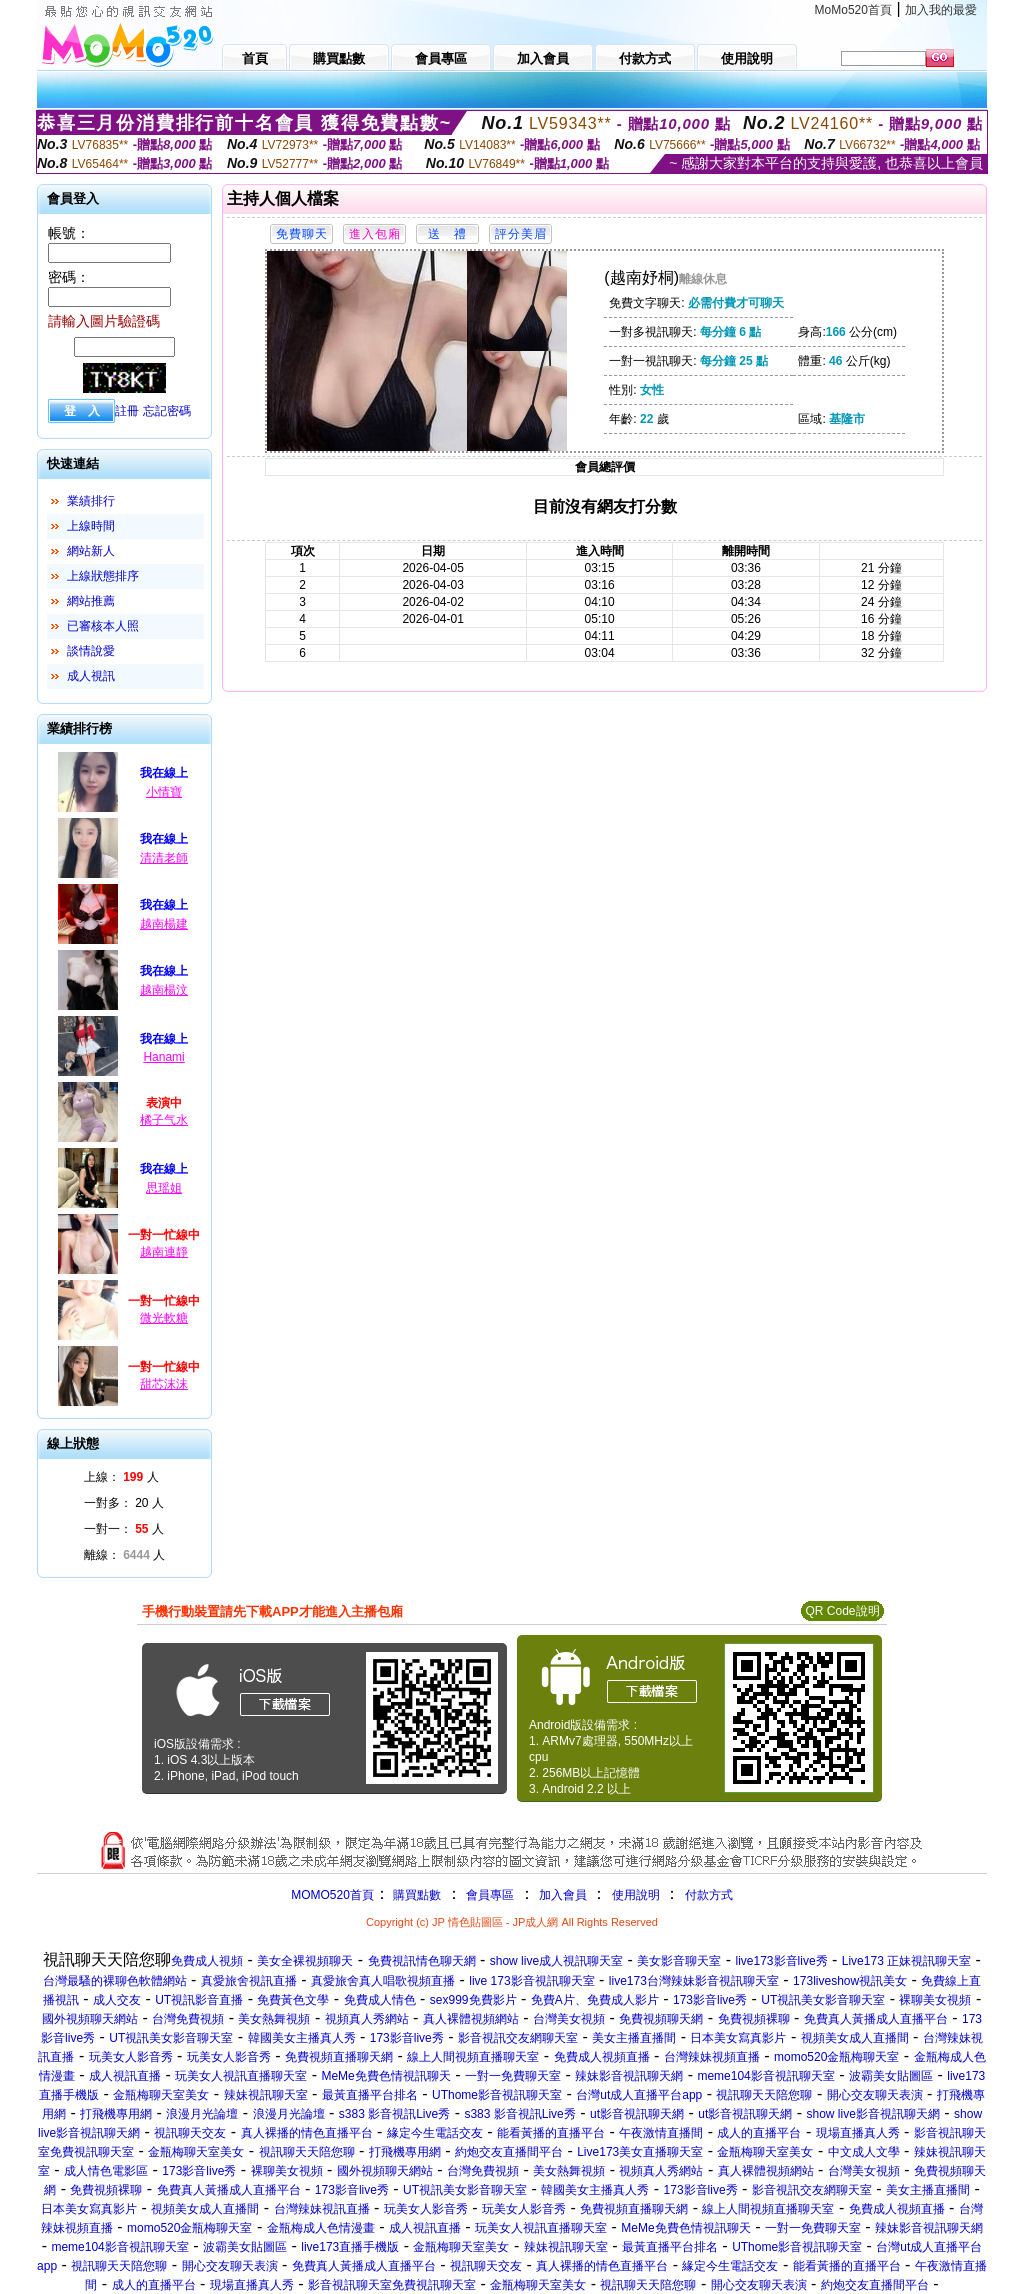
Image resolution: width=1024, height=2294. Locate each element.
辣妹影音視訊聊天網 (629, 2076)
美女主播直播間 (634, 2038)
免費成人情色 (380, 2000)
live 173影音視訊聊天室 (531, 1981)
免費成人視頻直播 (602, 2057)
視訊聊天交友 (190, 2133)
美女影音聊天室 (679, 1961)
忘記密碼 (167, 411)
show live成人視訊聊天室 (556, 1961)
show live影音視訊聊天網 (872, 2114)
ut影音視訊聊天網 (637, 2114)
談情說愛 (91, 651)
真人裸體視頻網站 (471, 2019)
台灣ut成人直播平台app (639, 2095)
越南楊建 (164, 924)
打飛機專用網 (116, 2114)
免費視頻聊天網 (661, 2019)
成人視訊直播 (125, 2076)
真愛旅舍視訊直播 (249, 1981)
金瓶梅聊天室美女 (161, 2095)
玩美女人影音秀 (131, 2057)
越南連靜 (164, 1252)
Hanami (163, 1057)
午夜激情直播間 (661, 2133)
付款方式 (709, 1895)
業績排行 (91, 501)
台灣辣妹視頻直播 (712, 2057)
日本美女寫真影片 (738, 2038)
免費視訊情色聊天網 (422, 1961)
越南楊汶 (164, 990)
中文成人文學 (864, 2152)
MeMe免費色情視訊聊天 (385, 2076)
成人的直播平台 (759, 2133)
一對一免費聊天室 (513, 2076)
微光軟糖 (164, 1318)
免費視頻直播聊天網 (339, 2057)
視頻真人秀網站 (367, 2019)
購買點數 (415, 1895)
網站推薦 (91, 601)
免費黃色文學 (293, 2000)
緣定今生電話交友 (435, 2133)
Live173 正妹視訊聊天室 (906, 1961)
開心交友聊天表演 (875, 2095)
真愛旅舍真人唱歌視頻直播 (383, 1981)
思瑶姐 (164, 1188)
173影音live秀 (710, 2000)
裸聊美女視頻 (935, 2000)
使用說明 (636, 1895)
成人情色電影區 (106, 2171)
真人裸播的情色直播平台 (307, 2133)
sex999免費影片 (473, 2000)
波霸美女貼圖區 (891, 2076)
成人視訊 (91, 676)
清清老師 (164, 858)
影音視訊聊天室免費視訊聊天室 (392, 2285)
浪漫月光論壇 (202, 2114)
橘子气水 (164, 1120)
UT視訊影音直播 (199, 2000)
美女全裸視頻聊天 (305, 1961)
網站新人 (91, 551)
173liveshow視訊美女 (850, 1981)
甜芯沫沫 (164, 1384)
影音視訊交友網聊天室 (518, 2038)
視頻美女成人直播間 (855, 2038)
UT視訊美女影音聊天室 (823, 2000)
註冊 (127, 411)
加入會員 (563, 1895)
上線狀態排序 (103, 576)
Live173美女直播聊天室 (640, 2152)
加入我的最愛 (941, 10)
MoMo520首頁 (853, 10)
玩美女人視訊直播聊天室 (241, 2076)
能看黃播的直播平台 (551, 2133)
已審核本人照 (103, 626)
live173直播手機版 (350, 2247)
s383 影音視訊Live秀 (394, 2114)
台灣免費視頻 (188, 2019)
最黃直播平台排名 (370, 2095)
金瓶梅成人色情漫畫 (321, 2228)
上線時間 (91, 526)
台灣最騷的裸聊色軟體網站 (115, 1981)
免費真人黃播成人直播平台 (876, 2019)
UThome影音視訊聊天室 (497, 2095)
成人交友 (117, 2000)
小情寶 (164, 792)
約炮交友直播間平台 (509, 2152)
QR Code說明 (842, 1611)
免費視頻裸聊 (754, 2019)
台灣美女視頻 (569, 2019)
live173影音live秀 (782, 1961)
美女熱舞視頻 (274, 2019)
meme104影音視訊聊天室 (765, 2076)
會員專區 (490, 1895)
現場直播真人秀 (858, 2133)
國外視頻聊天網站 (90, 2019)
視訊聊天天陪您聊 (764, 2095)
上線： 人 (121, 1477)
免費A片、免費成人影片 (595, 2000)
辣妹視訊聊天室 (266, 2095)
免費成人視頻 (207, 1961)
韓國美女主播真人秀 (302, 2038)
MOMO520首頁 (332, 1895)
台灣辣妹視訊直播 (322, 2209)
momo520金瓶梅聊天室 (836, 2057)
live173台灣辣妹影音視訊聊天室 (694, 1981)
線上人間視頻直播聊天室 (473, 2057)
